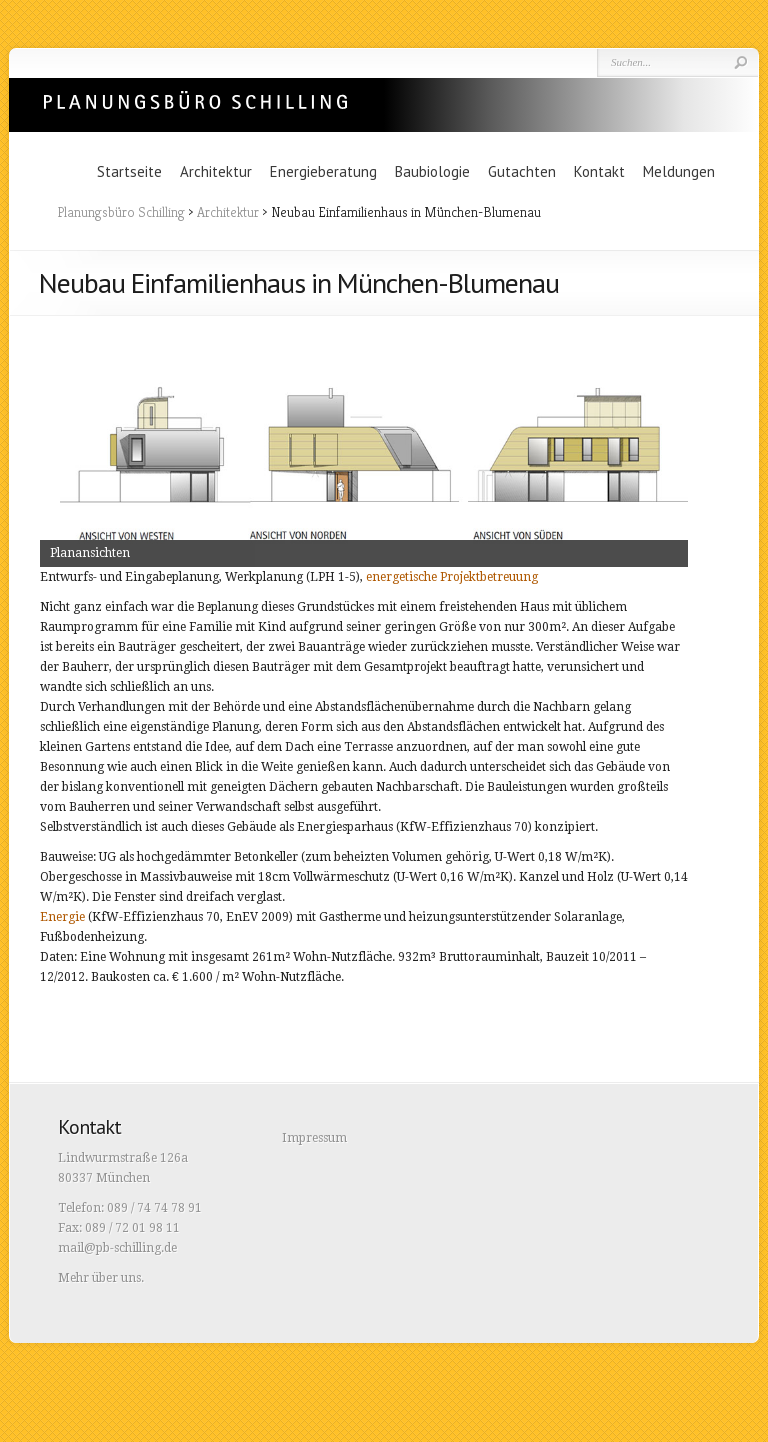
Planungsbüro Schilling (195, 100)
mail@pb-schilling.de (117, 1248)
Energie (62, 917)
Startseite (129, 171)
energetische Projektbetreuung (452, 577)
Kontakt (599, 171)
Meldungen (679, 171)
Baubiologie (432, 171)
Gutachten (522, 171)
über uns (116, 1278)
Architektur (216, 171)
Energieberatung (323, 171)
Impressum (314, 1138)
